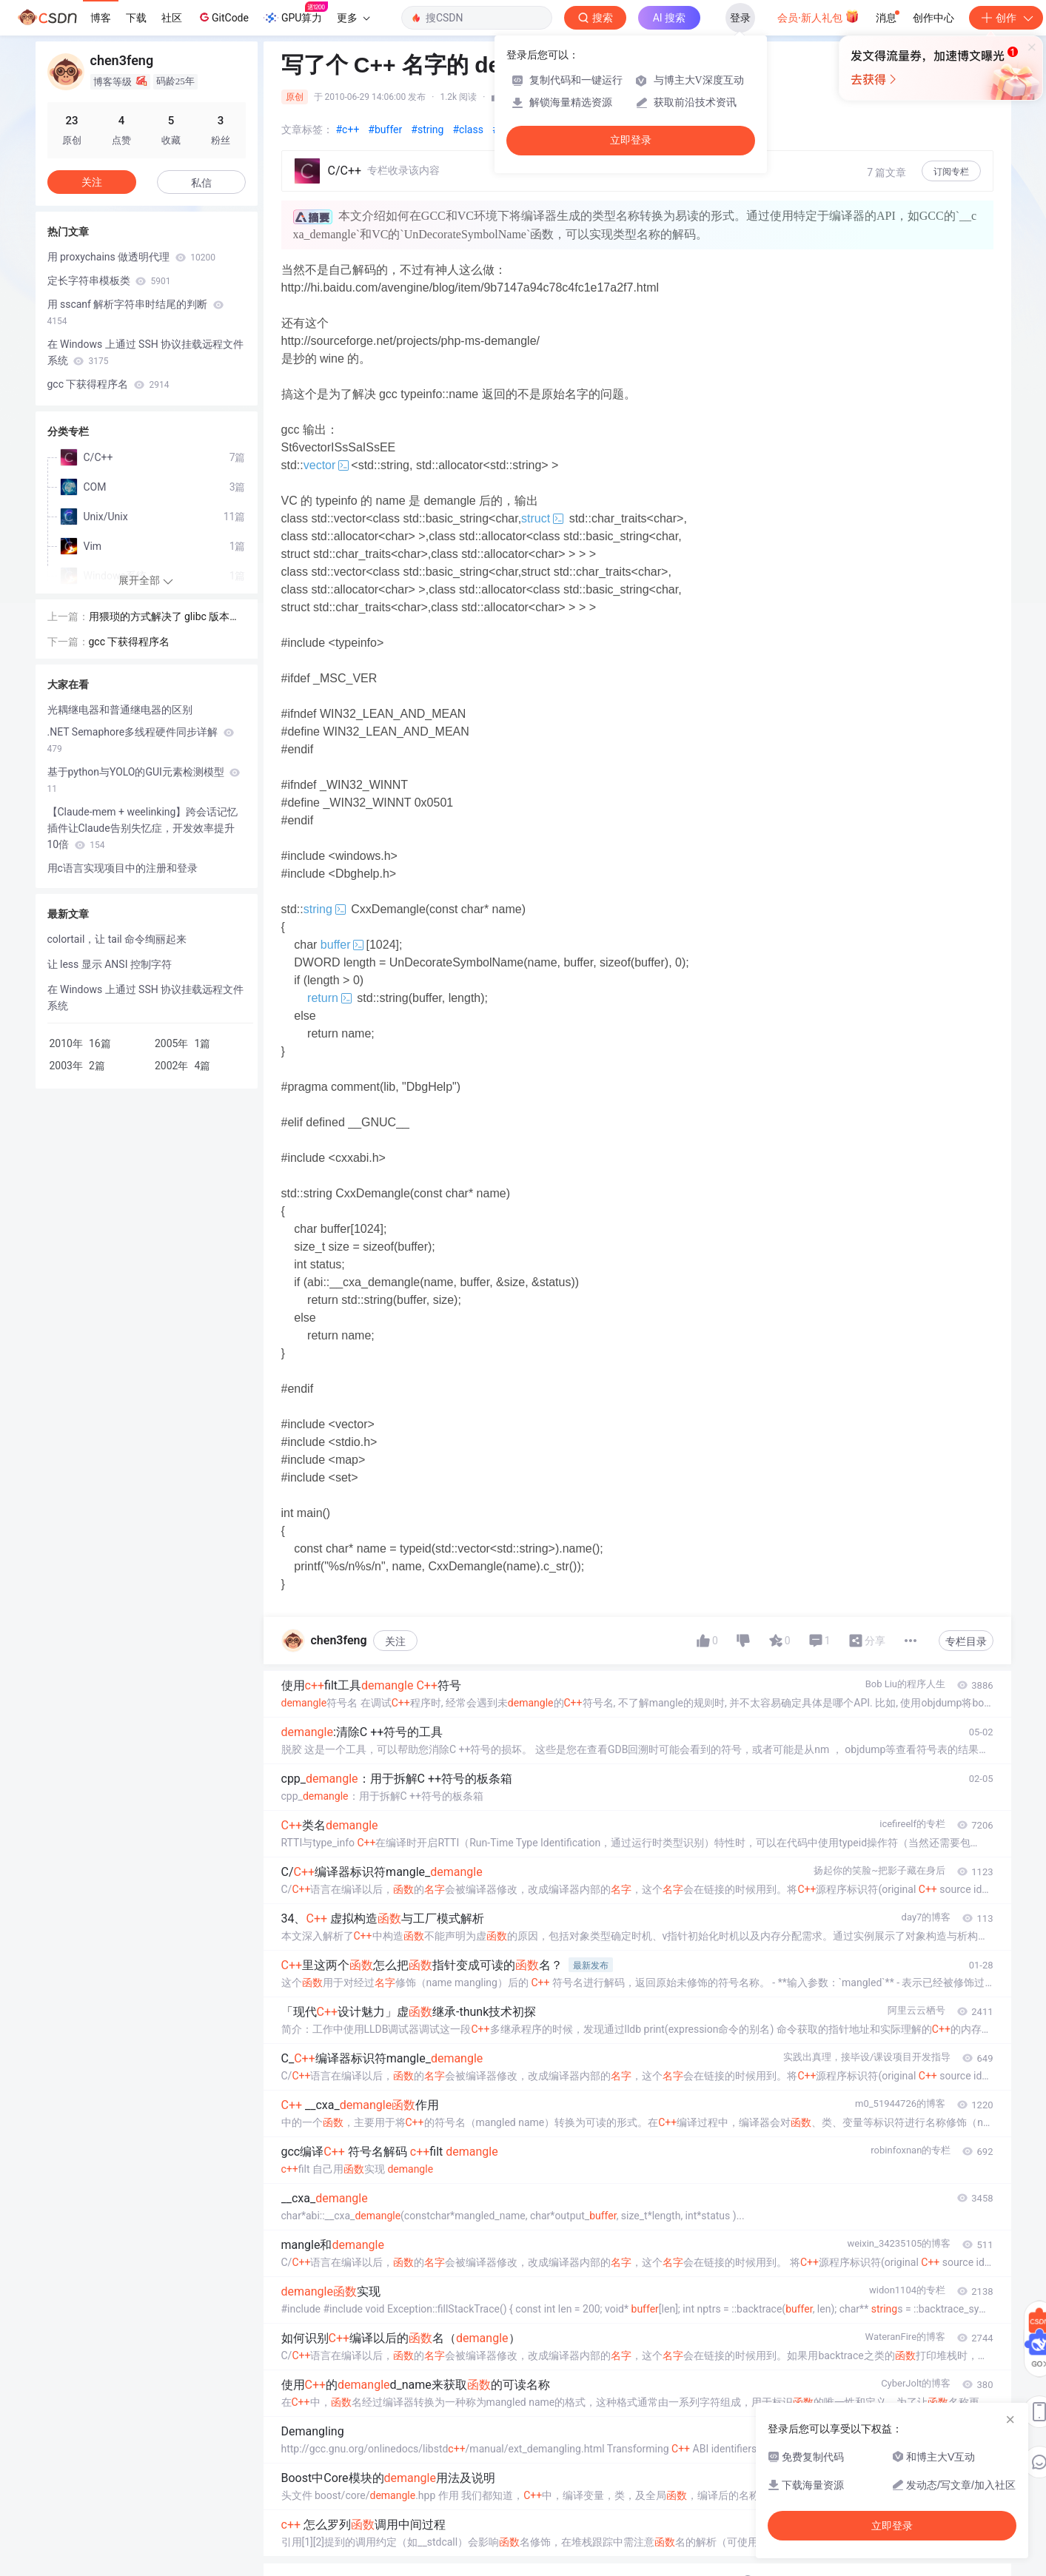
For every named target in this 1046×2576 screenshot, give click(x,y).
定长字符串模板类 (109, 280)
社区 (171, 18)
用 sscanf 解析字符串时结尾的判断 (135, 312)
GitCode (223, 17)
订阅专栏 (951, 172)
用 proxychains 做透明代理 (131, 257)
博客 (100, 18)
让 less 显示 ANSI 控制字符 (109, 964)
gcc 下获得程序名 (108, 384)
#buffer (385, 129)
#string (427, 129)
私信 (201, 183)
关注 (395, 1641)
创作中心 (933, 18)
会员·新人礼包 (818, 16)
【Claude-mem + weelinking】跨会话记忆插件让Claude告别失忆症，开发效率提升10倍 (142, 828)
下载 (136, 18)
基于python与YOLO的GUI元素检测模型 (144, 780)
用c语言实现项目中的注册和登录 (122, 868)
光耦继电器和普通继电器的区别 (119, 710)
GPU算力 (296, 13)
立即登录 (630, 140)
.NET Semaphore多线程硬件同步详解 (140, 740)
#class (467, 129)
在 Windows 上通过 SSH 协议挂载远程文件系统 (145, 352)
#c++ (348, 129)
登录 (740, 18)
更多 (353, 18)
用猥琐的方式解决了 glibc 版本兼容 (165, 618)
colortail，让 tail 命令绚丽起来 (117, 939)
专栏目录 (966, 1641)
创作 (1006, 18)
